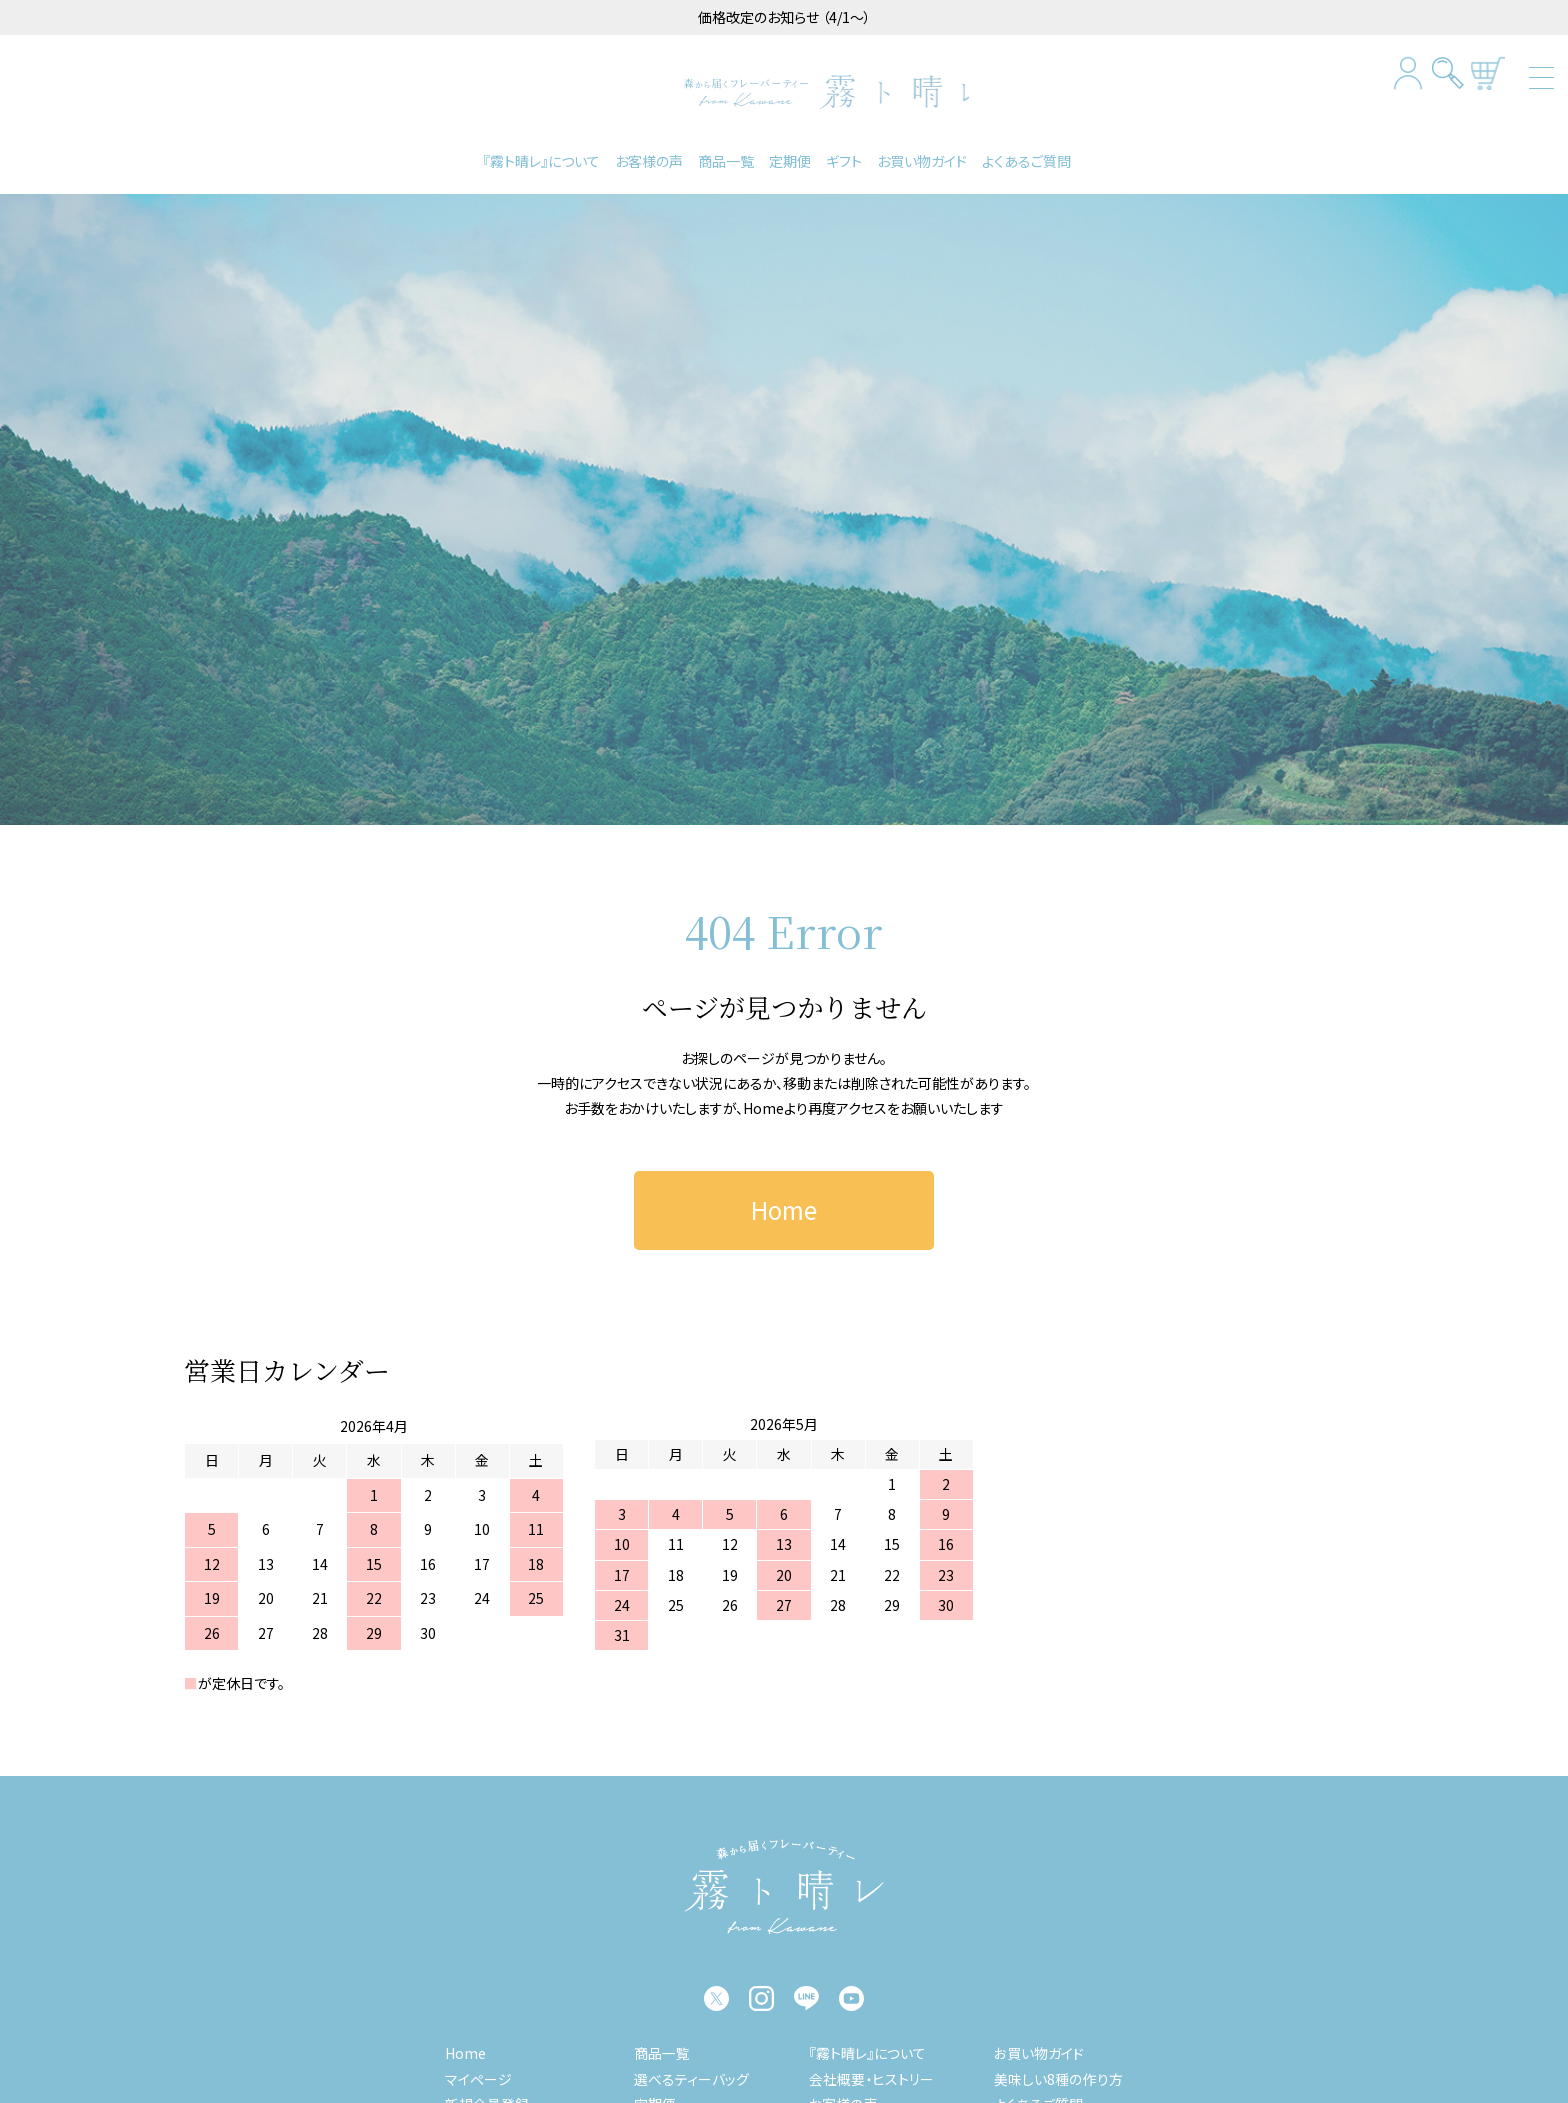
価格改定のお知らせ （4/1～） (784, 17)
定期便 (790, 152)
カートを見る (1488, 73)
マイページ (479, 2070)
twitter (716, 1990)
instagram (761, 1990)
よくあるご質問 (1026, 152)
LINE (806, 1990)
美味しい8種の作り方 (1059, 2070)
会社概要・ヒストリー (872, 2070)
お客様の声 (649, 152)
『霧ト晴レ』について (541, 152)
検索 (1448, 73)
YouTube (851, 1990)
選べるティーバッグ (692, 2070)
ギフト (844, 152)
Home (763, 1099)
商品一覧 (726, 152)
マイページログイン (1408, 73)
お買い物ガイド (922, 152)
